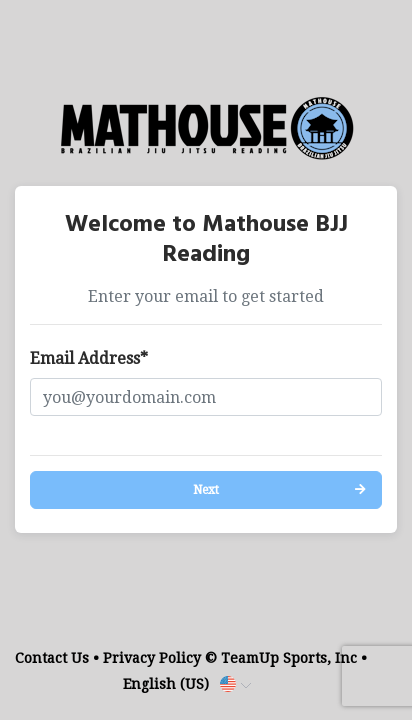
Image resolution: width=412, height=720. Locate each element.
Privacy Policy (152, 658)
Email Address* (89, 358)
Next (206, 490)
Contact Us (52, 658)
